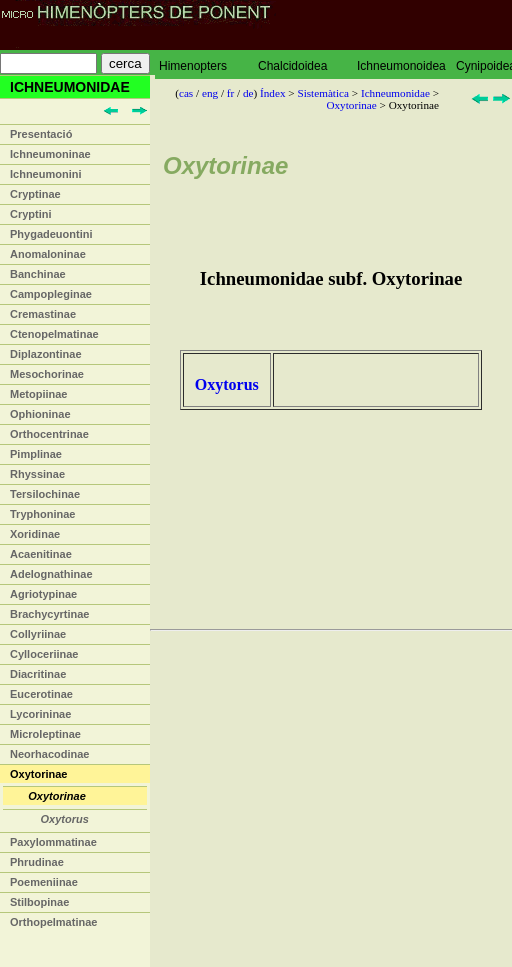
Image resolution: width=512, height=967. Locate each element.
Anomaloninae (48, 254)
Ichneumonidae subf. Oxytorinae (331, 278)
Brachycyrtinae (50, 614)
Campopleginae (51, 294)
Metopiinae (38, 394)
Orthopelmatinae (53, 922)
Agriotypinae (43, 594)
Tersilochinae (45, 494)
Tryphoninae (42, 514)
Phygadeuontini (51, 234)
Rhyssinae (37, 474)
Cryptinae (35, 194)
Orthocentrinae (49, 434)
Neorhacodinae (49, 754)
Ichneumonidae (395, 93)
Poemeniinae (44, 882)
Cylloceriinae (44, 654)
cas (186, 93)
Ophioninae (40, 414)
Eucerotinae (41, 694)
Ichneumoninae (50, 154)
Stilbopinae (39, 902)
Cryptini (31, 214)
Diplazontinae (46, 354)
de (248, 93)
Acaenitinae (41, 554)
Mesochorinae (47, 374)
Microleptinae (45, 734)
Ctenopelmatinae (54, 334)
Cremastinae (43, 314)
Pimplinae (36, 454)
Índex (272, 93)
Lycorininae (40, 714)
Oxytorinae (38, 774)
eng (210, 93)
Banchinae (38, 274)
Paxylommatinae (53, 842)
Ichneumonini (46, 174)
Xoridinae (35, 534)
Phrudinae (37, 862)
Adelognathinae (51, 574)
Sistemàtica (323, 93)
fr (230, 93)
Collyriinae (38, 634)
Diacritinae (38, 674)
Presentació (41, 134)
